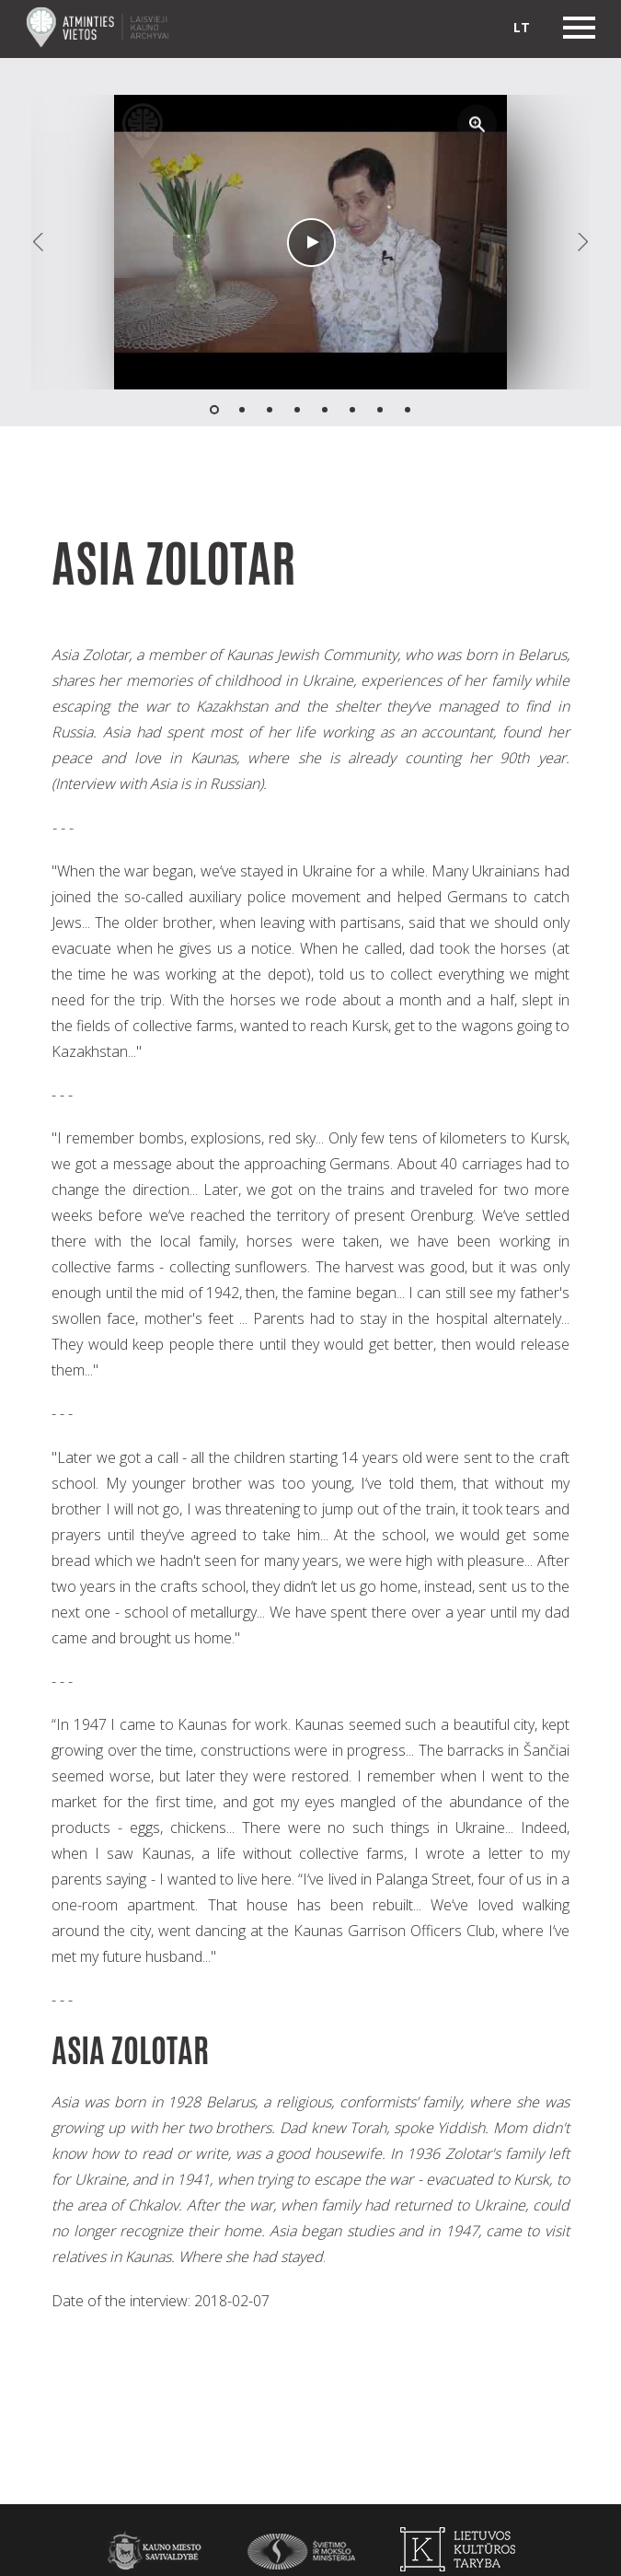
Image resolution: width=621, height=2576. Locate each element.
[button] (477, 124)
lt (521, 27)
